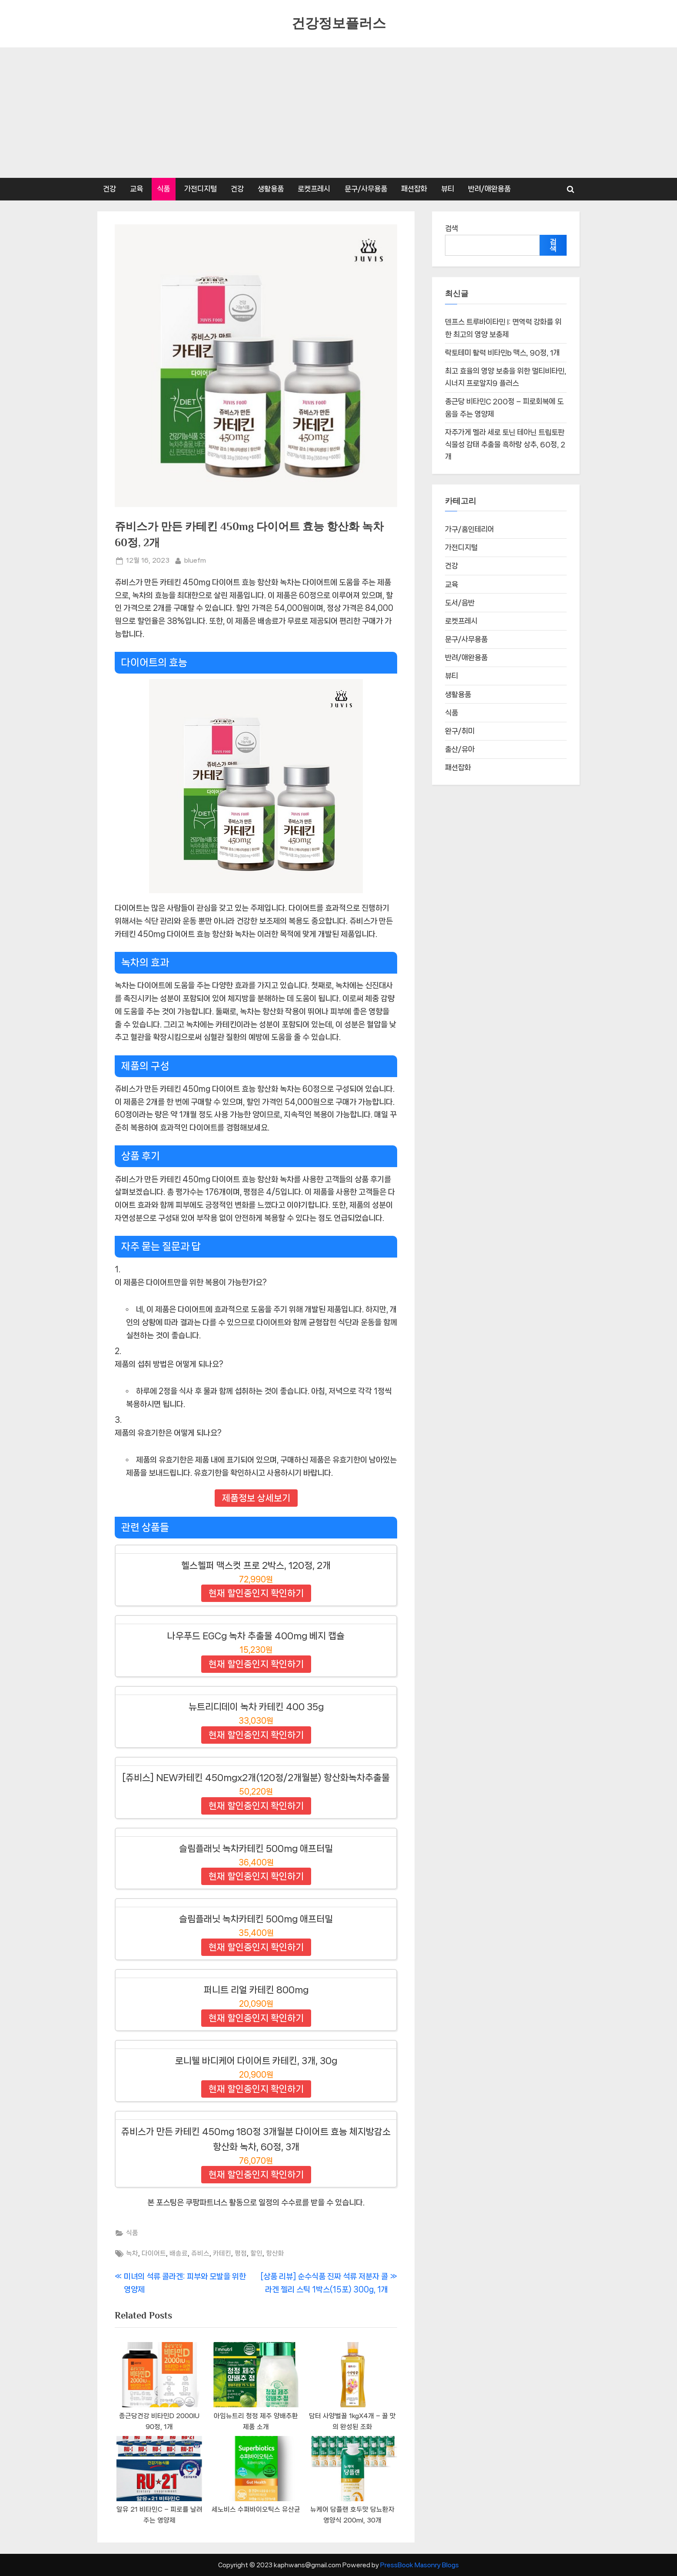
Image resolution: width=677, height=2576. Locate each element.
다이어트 (154, 2253)
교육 (136, 189)
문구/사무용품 (366, 189)
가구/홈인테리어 (469, 530)
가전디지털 (200, 189)
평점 (241, 2253)
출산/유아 (460, 750)
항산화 (275, 2253)
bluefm (195, 559)
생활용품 (271, 189)
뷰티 (447, 189)
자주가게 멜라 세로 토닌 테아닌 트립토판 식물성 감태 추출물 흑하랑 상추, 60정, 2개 (505, 445)
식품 (163, 189)
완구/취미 (460, 732)
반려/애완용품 (489, 189)
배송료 (178, 2253)
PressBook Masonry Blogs (419, 2565)
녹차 (132, 2253)
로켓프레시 (314, 189)
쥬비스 (200, 2253)
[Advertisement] (338, 113)
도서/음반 (460, 603)
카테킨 (222, 2253)
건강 (109, 189)
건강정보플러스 (339, 23)
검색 (451, 228)
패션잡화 (414, 189)
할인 (256, 2253)
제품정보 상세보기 (256, 1498)
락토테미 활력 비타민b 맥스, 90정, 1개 (502, 353)
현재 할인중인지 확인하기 (256, 1593)
